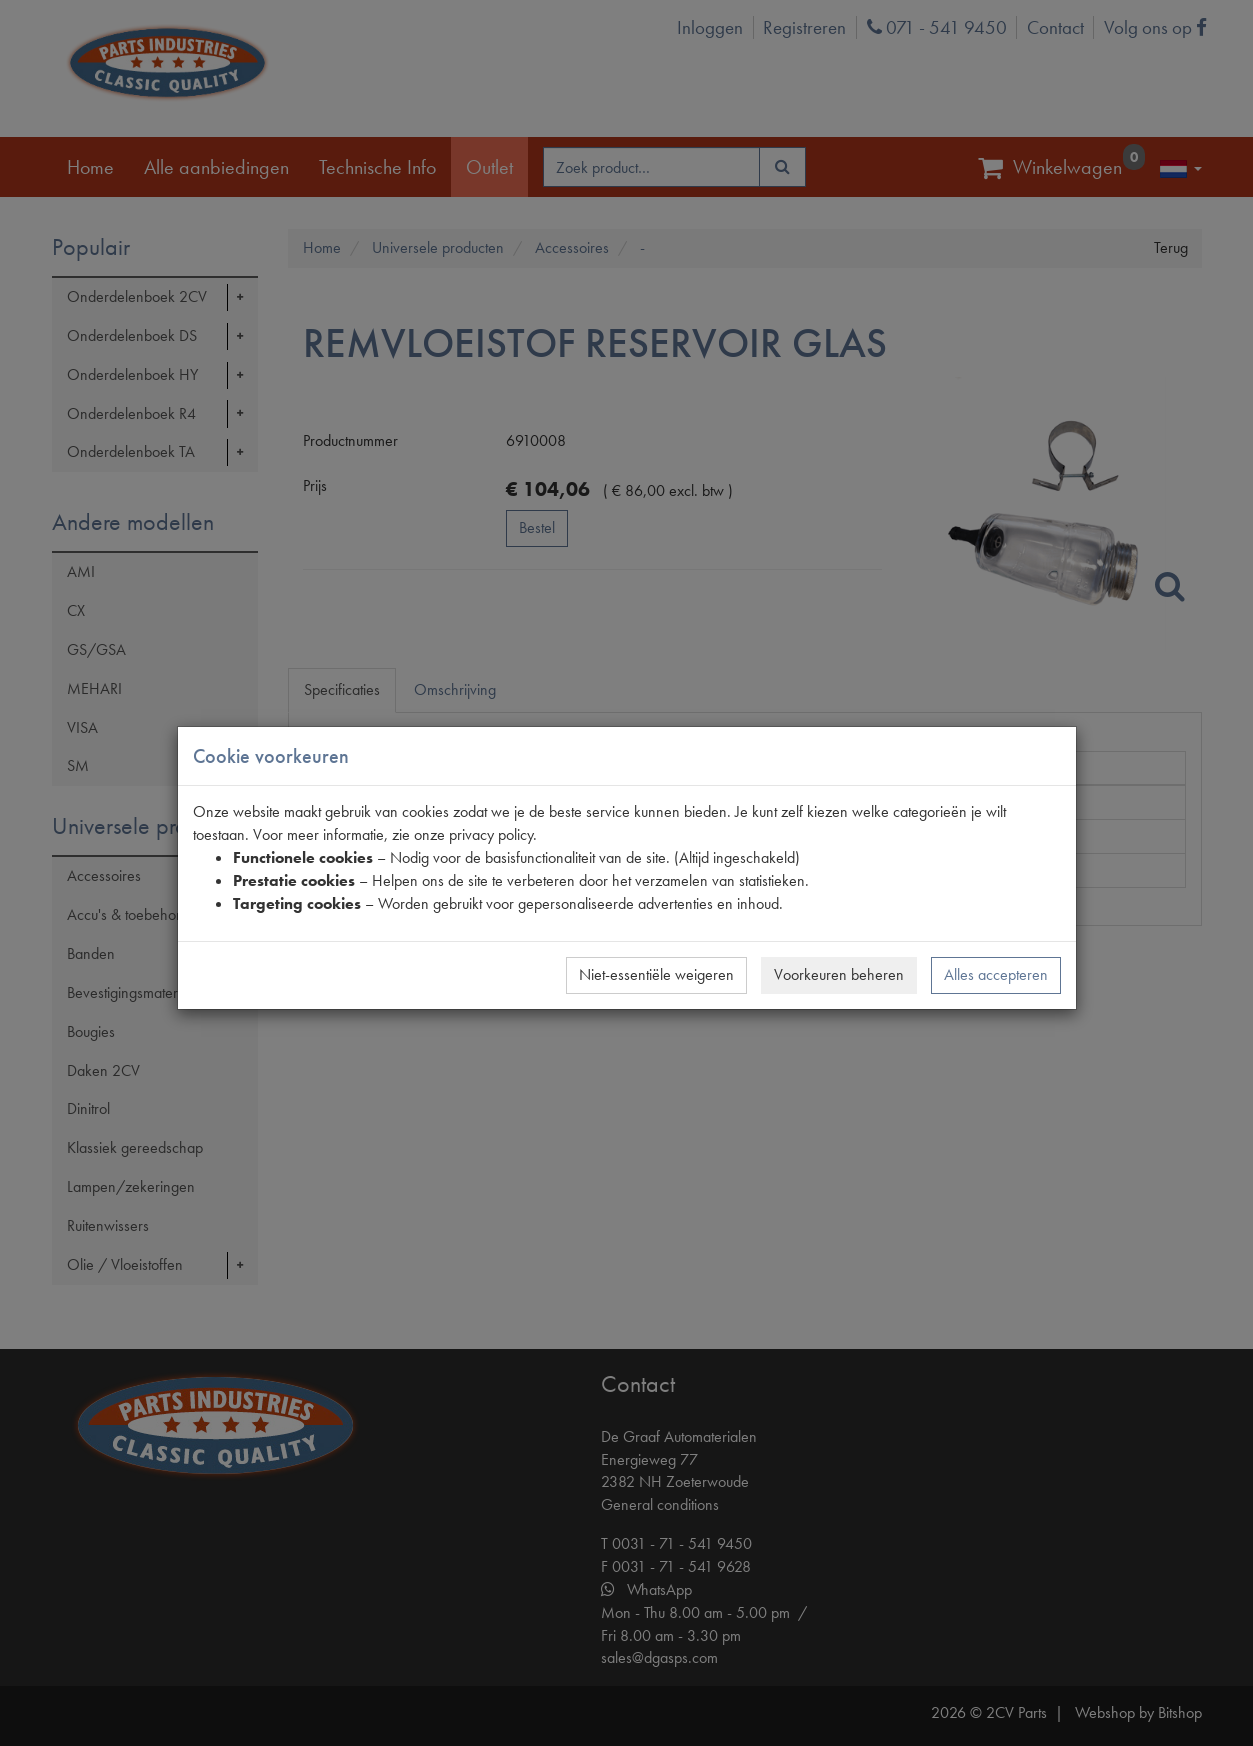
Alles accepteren (996, 974)
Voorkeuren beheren (839, 974)
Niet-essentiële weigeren (656, 974)
